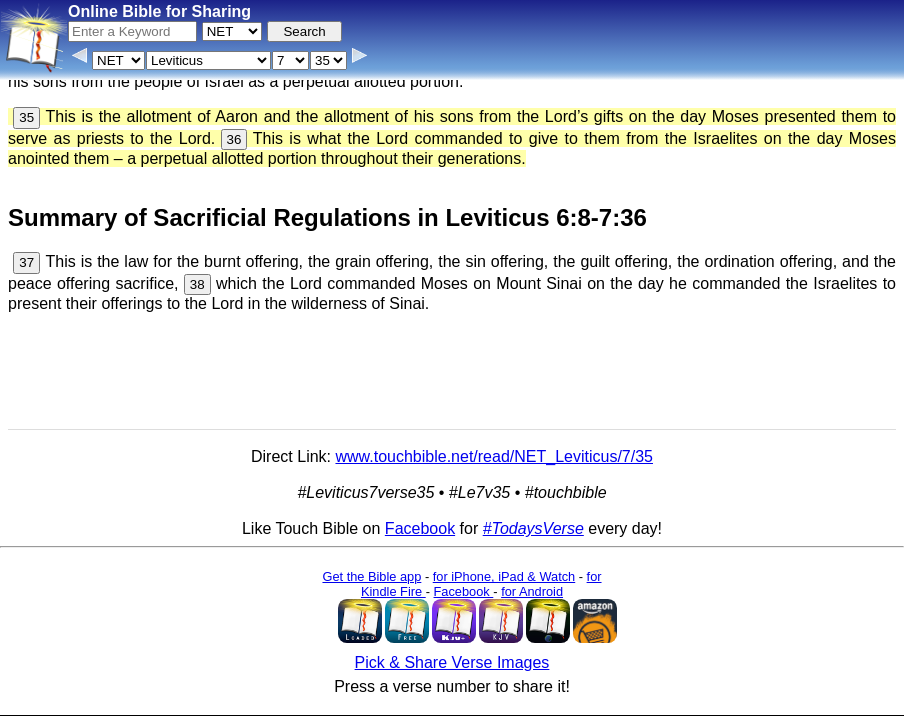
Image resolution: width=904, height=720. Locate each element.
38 (197, 284)
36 (234, 139)
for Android (532, 591)
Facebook (420, 528)
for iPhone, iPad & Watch (504, 576)
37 (26, 262)
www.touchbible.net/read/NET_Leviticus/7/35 (494, 456)
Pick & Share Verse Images (452, 662)
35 (26, 117)
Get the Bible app (371, 576)
